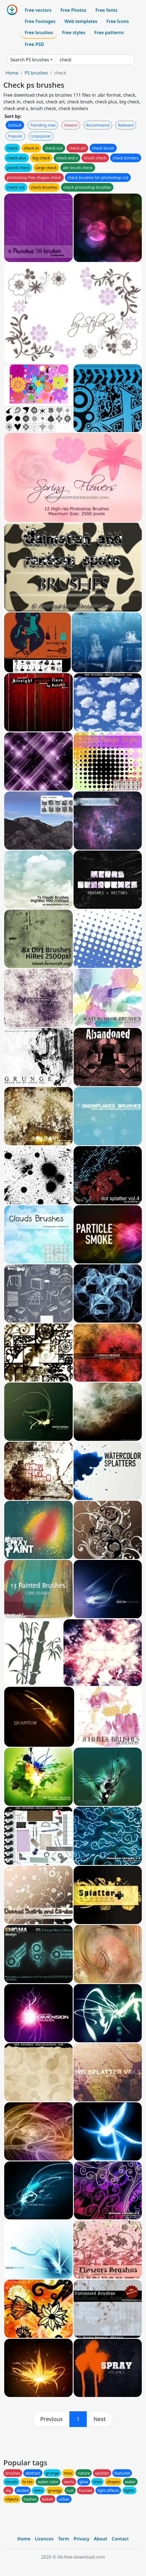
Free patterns (109, 32)
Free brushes (39, 32)
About (100, 2539)
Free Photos (73, 10)
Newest (71, 125)
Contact (120, 2539)
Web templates (81, 21)
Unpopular (41, 136)
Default (15, 125)
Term (63, 2539)
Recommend (98, 125)
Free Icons (117, 21)
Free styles (73, 32)
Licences (44, 2539)
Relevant (126, 125)
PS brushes (36, 73)
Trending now (42, 125)
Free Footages (40, 21)
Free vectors (38, 10)
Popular (15, 136)
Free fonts (106, 10)
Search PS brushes (29, 60)
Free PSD (34, 44)
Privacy (81, 2539)
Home (12, 73)
